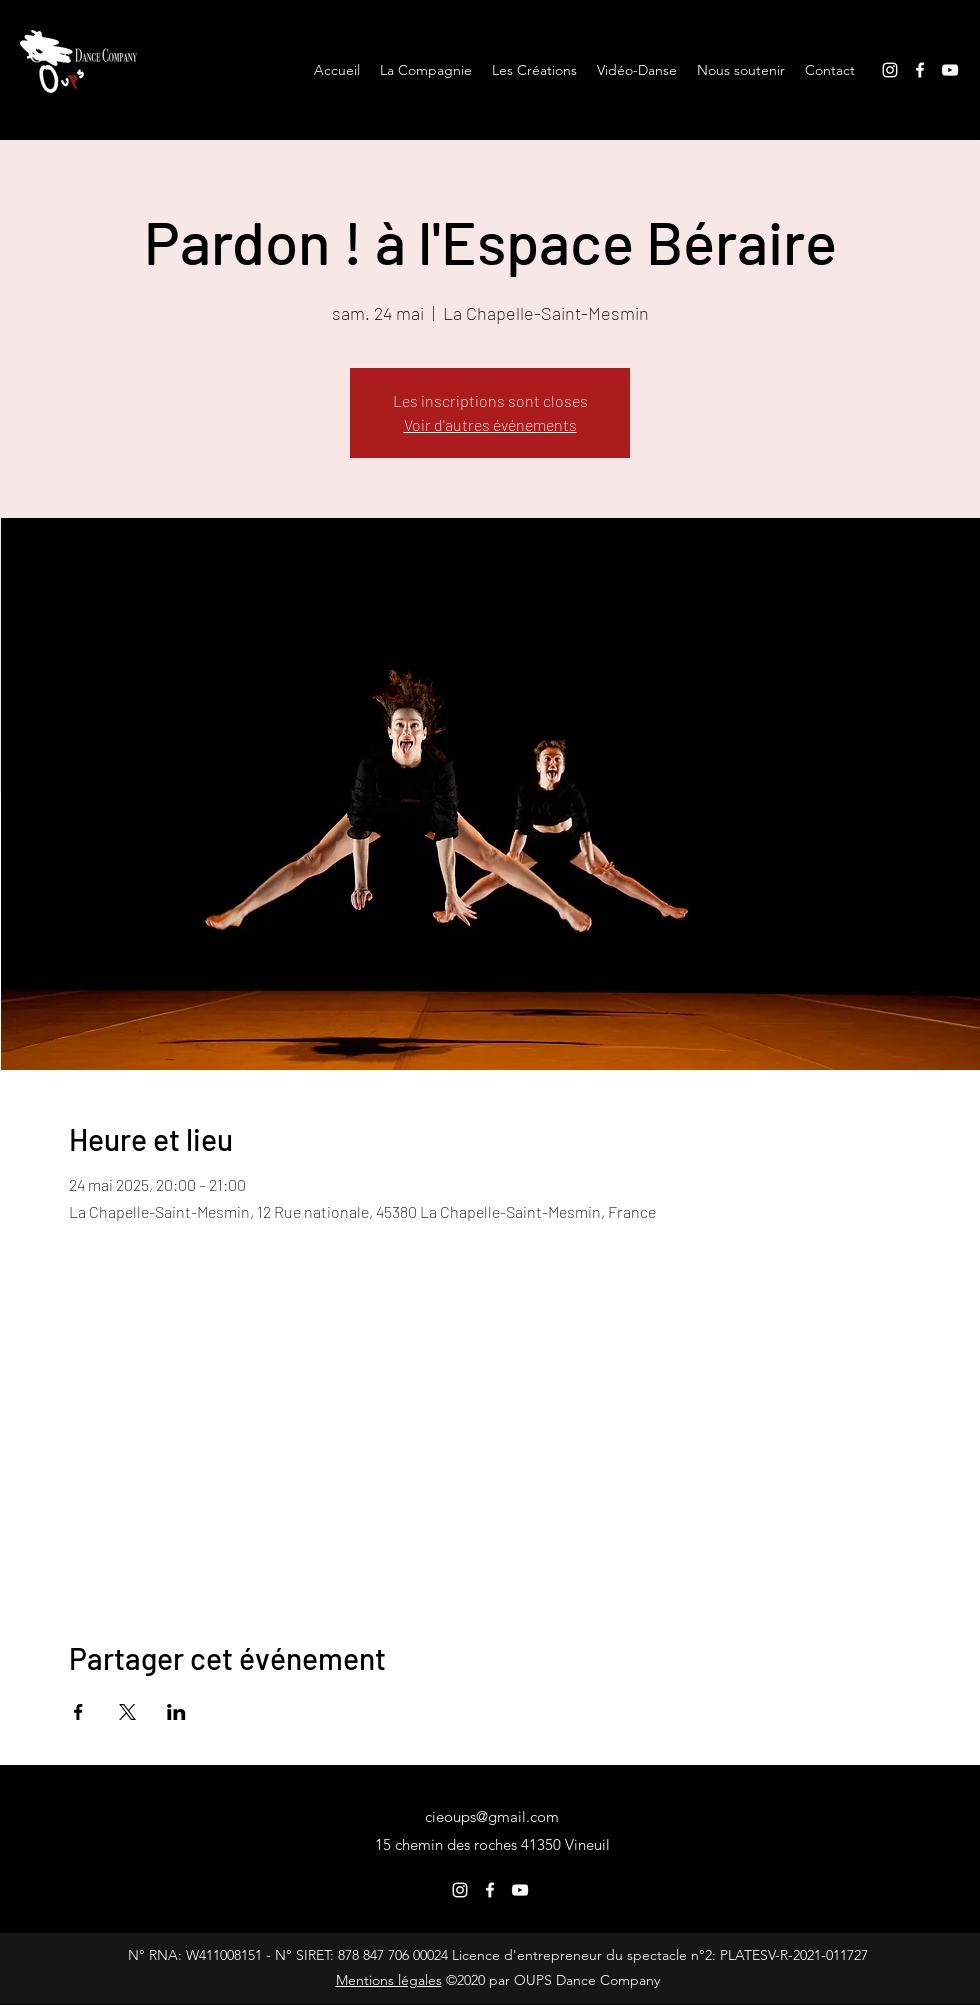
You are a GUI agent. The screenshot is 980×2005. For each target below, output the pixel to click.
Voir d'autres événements (490, 424)
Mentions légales (389, 1980)
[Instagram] (890, 70)
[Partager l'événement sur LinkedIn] (176, 1712)
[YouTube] (950, 70)
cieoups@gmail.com (492, 1816)
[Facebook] (920, 70)
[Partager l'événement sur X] (127, 1712)
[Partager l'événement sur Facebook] (78, 1712)
